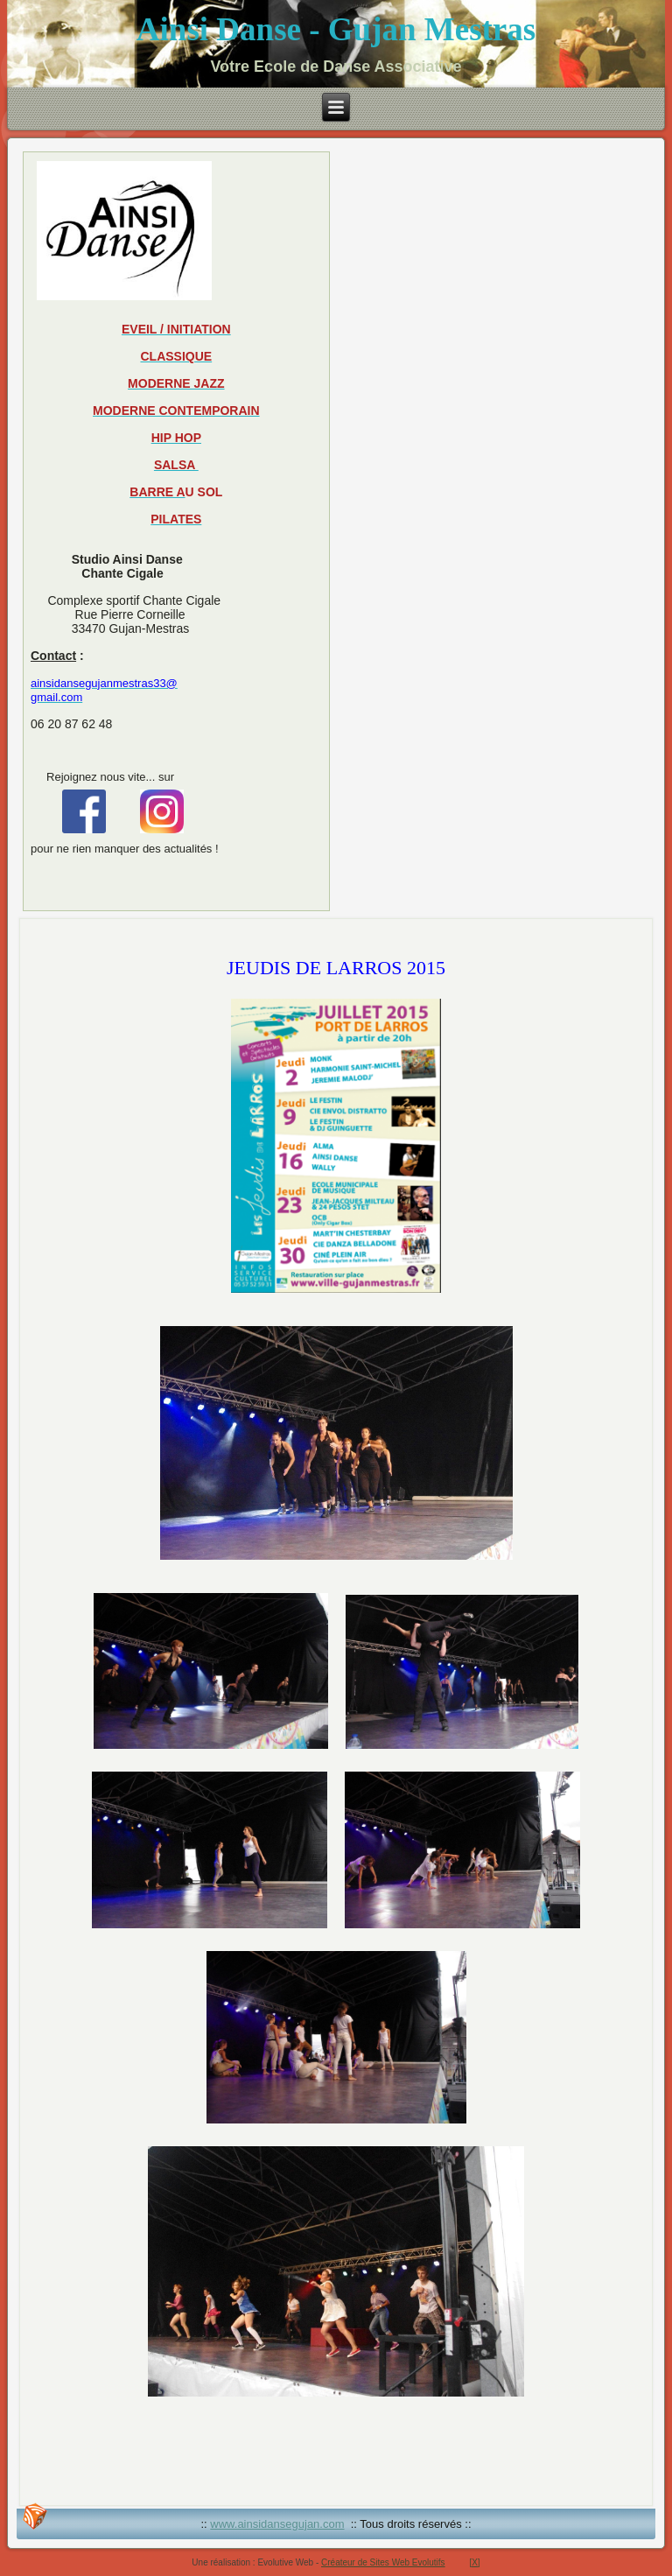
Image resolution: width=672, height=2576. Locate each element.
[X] (474, 2562)
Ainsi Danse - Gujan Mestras (336, 29)
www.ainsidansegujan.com (277, 2523)
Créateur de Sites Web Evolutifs (383, 2562)
